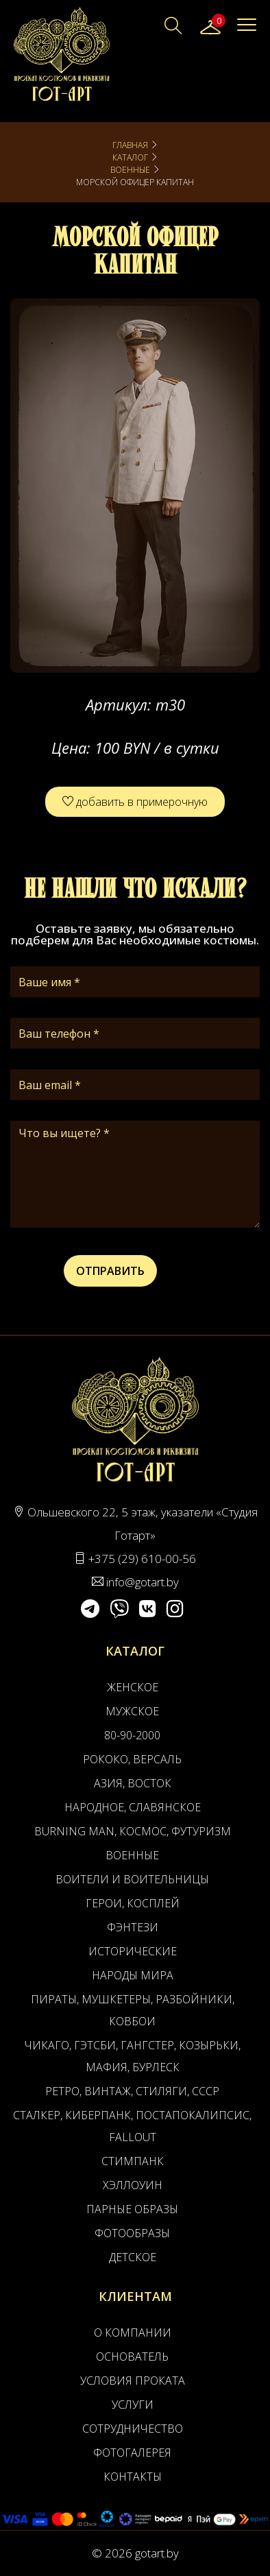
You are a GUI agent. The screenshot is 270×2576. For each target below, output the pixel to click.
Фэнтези (132, 1927)
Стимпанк (132, 2161)
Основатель (132, 2356)
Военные (130, 170)
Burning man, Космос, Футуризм (132, 1831)
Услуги (133, 2404)
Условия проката (132, 2380)
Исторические (132, 1951)
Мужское (132, 1711)
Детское (132, 2257)
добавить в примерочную (135, 801)
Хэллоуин (132, 2185)
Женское (132, 1687)
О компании (132, 2332)
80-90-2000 (132, 1735)
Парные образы (132, 2209)
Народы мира (132, 1975)
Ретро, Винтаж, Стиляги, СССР (132, 2091)
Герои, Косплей (133, 1903)
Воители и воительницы (132, 1879)
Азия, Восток (132, 1783)
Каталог (130, 157)
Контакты (132, 2476)
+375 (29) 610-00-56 (142, 1558)
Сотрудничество (132, 2428)
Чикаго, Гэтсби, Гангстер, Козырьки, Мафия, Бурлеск (133, 2056)
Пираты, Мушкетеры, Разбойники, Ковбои (132, 2010)
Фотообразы (132, 2233)
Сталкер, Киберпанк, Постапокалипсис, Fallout (132, 2126)
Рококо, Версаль (132, 1759)
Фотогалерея (132, 2452)
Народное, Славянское (132, 1807)
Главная (130, 145)
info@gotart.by (142, 1582)
